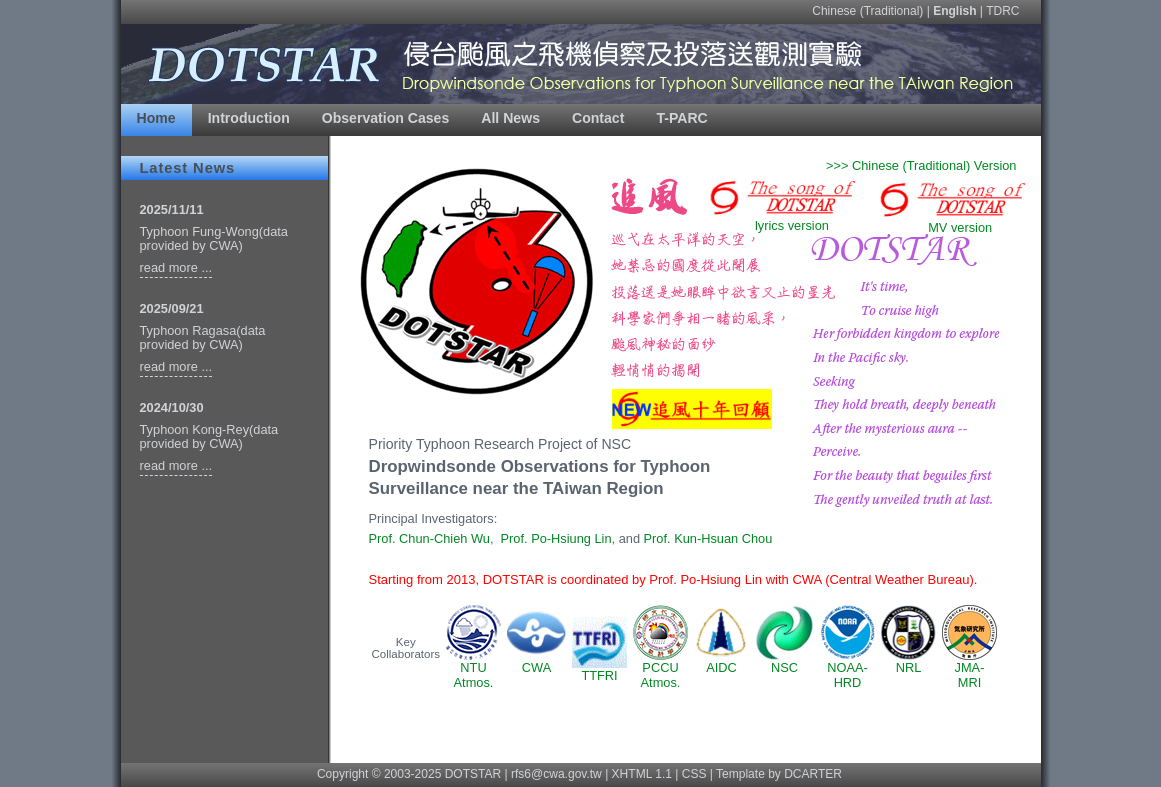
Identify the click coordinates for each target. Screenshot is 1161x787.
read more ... (176, 267)
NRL (908, 661)
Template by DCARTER (779, 774)
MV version (950, 221)
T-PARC (681, 118)
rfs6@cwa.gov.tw (556, 774)
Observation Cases (386, 118)
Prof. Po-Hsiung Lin (556, 538)
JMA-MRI (969, 669)
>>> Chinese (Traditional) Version (921, 165)
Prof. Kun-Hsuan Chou (708, 538)
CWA (536, 661)
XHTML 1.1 (642, 774)
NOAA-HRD (847, 669)
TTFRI (599, 669)
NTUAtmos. (473, 669)
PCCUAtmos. (660, 669)
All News (510, 118)
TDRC (1002, 11)
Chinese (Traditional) (867, 11)
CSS (694, 774)
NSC (784, 661)
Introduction (249, 118)
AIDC (721, 661)
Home (156, 118)
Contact (598, 118)
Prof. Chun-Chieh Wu (429, 538)
